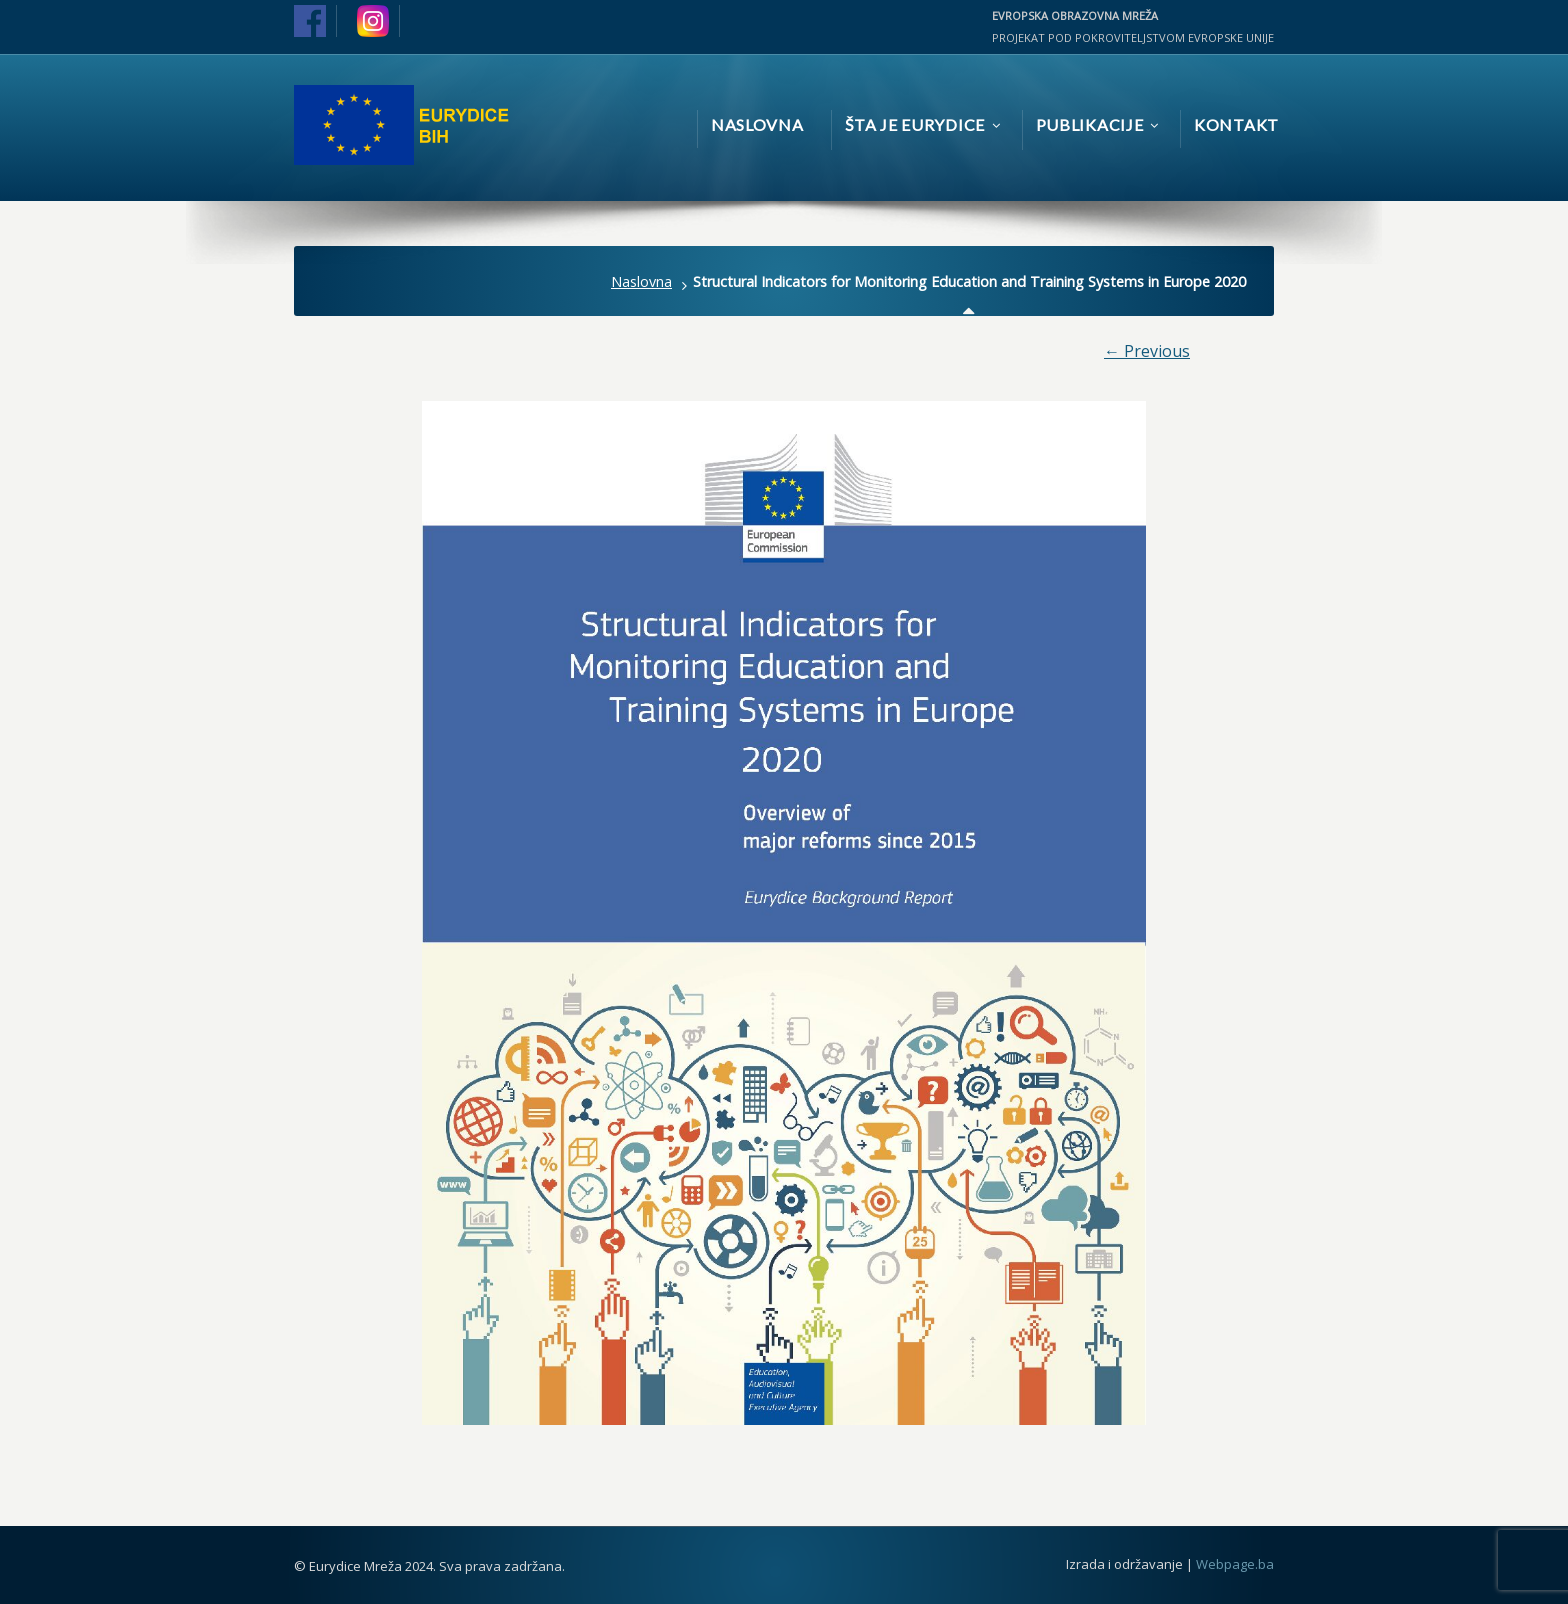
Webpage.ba (1235, 1564)
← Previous (1147, 351)
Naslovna (641, 281)
